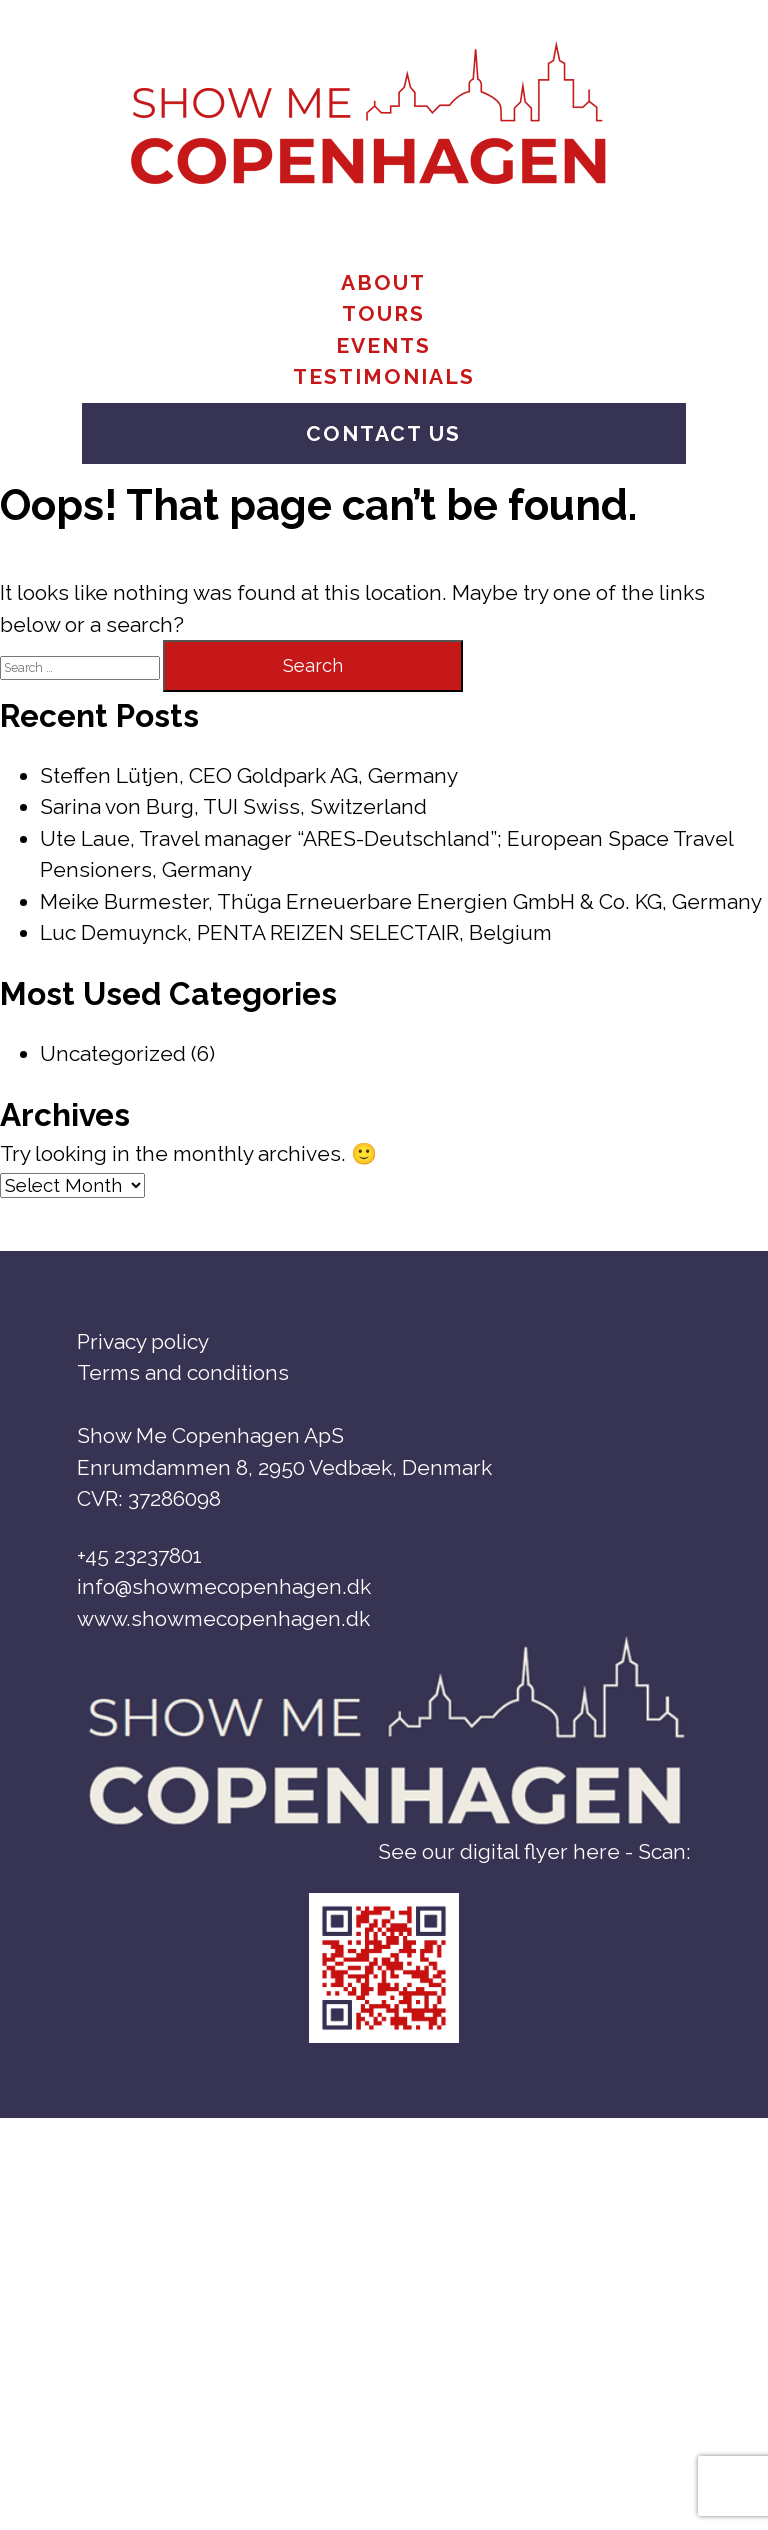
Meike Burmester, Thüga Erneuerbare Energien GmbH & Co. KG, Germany (401, 901)
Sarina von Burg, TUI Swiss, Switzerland (233, 806)
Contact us (383, 433)
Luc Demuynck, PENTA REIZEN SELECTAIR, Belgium (296, 932)
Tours (383, 313)
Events (383, 345)
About (383, 282)
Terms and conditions (183, 1372)
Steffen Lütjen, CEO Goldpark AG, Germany (249, 775)
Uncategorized (113, 1053)
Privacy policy (143, 1341)
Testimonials (384, 376)
